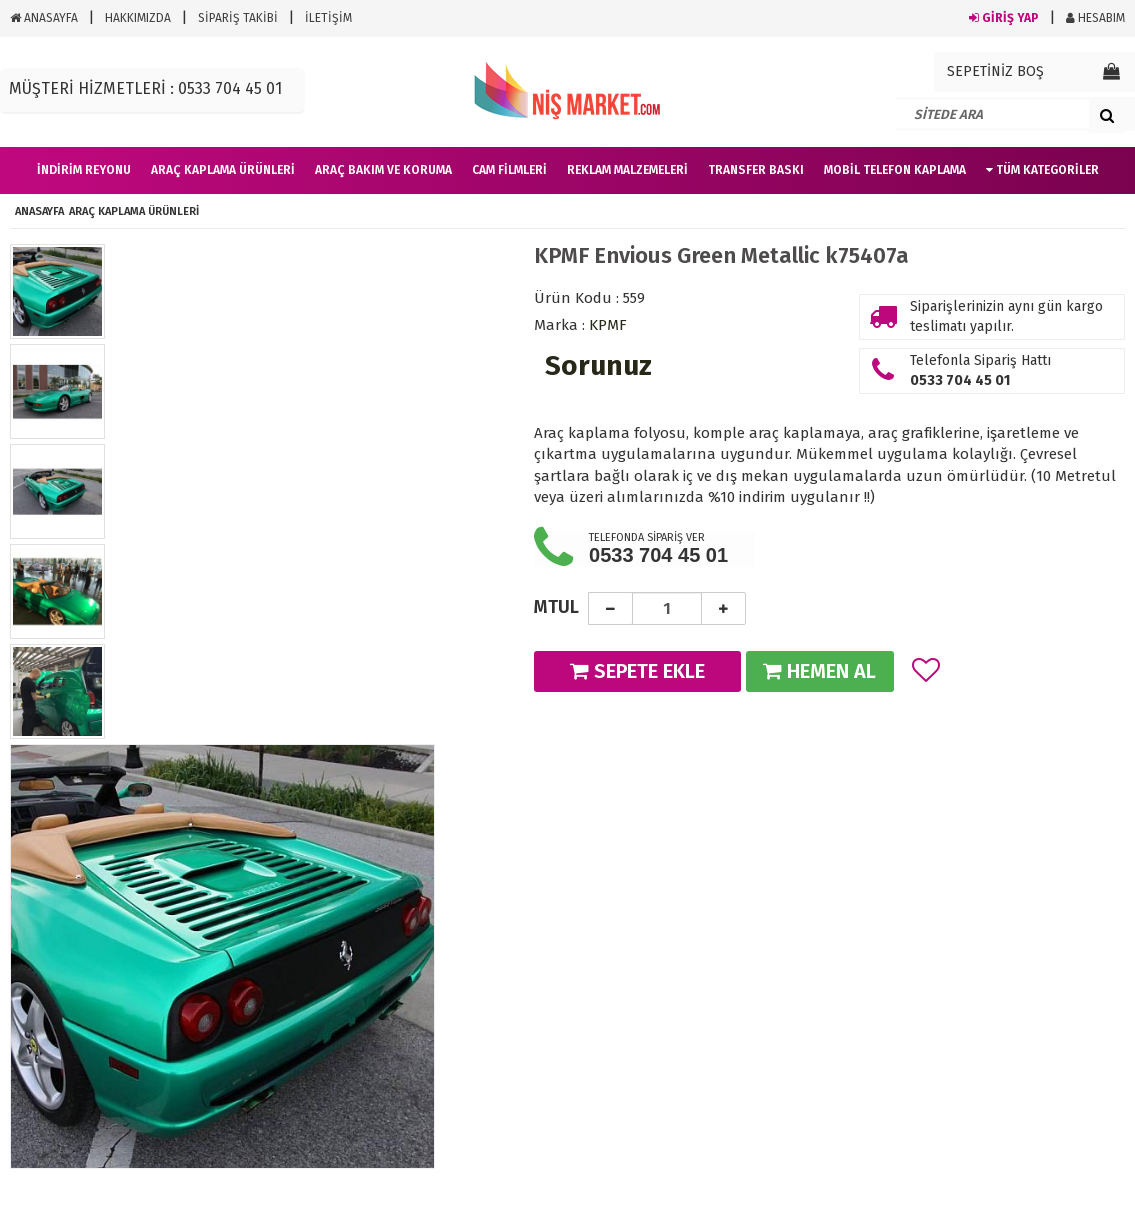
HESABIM (1095, 18)
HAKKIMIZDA (138, 18)
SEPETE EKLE (637, 671)
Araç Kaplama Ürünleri (134, 211)
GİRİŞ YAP (1004, 18)
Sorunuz (598, 365)
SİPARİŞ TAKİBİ (238, 18)
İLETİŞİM (328, 18)
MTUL (556, 607)
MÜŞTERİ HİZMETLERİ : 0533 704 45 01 (145, 88)
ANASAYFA (44, 18)
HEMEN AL (819, 671)
